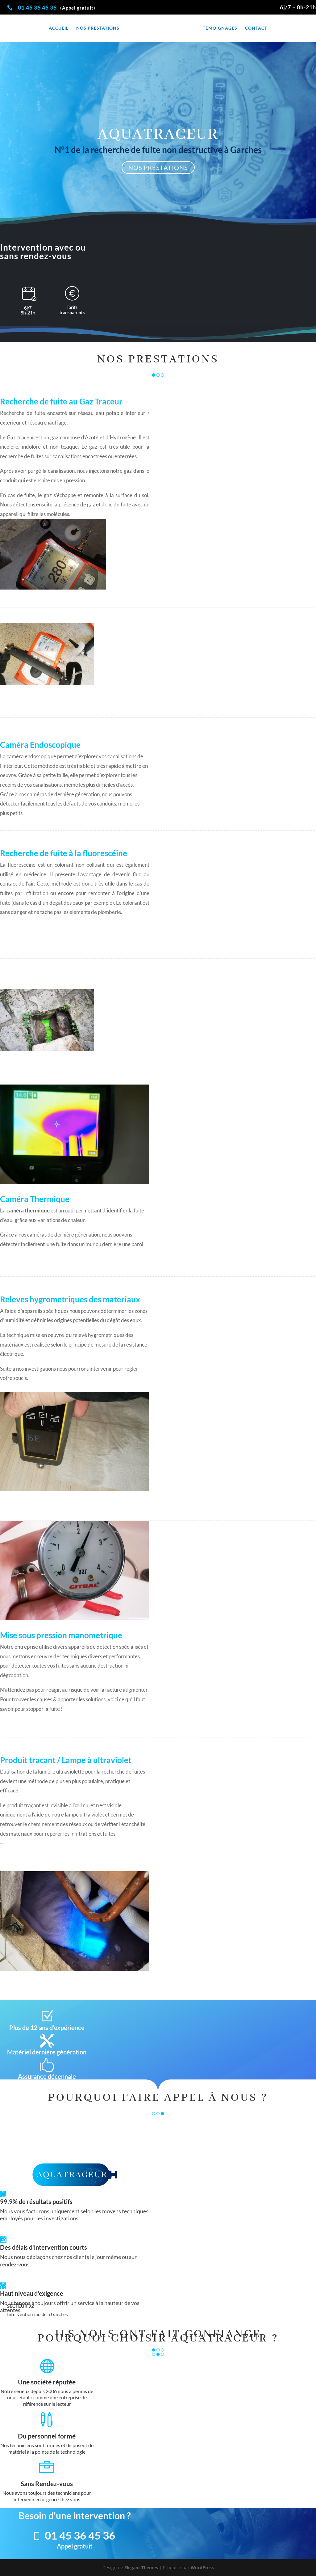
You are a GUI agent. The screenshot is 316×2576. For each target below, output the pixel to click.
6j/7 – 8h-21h (298, 7)
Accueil (57, 28)
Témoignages (221, 28)
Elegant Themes (141, 2567)
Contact (258, 28)
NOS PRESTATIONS (158, 167)
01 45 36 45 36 (38, 7)
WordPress (202, 2567)
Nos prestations (96, 28)
